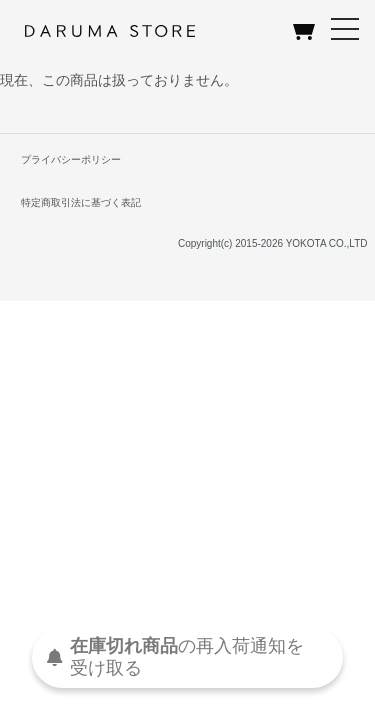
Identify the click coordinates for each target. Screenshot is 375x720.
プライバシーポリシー (71, 159)
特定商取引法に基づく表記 (81, 202)
